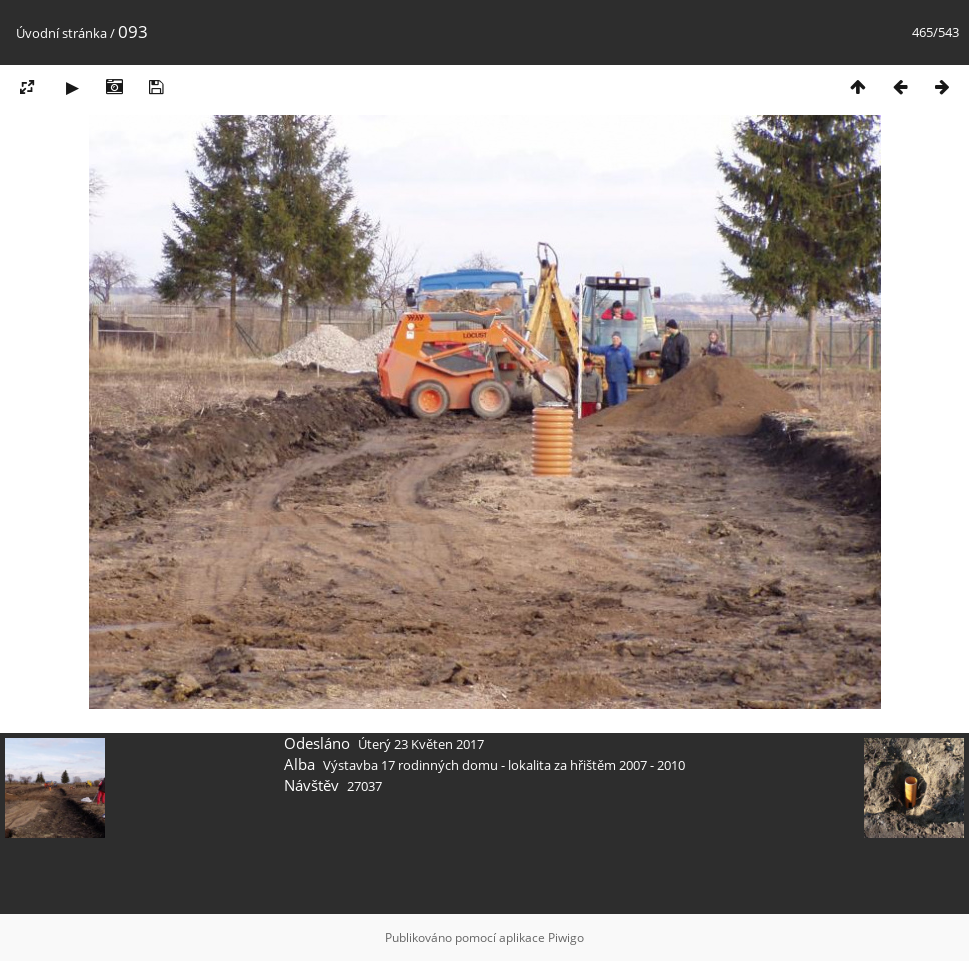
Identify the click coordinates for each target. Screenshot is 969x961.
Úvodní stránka (61, 33)
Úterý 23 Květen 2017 (421, 744)
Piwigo (566, 937)
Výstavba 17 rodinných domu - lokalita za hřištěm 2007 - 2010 (504, 765)
